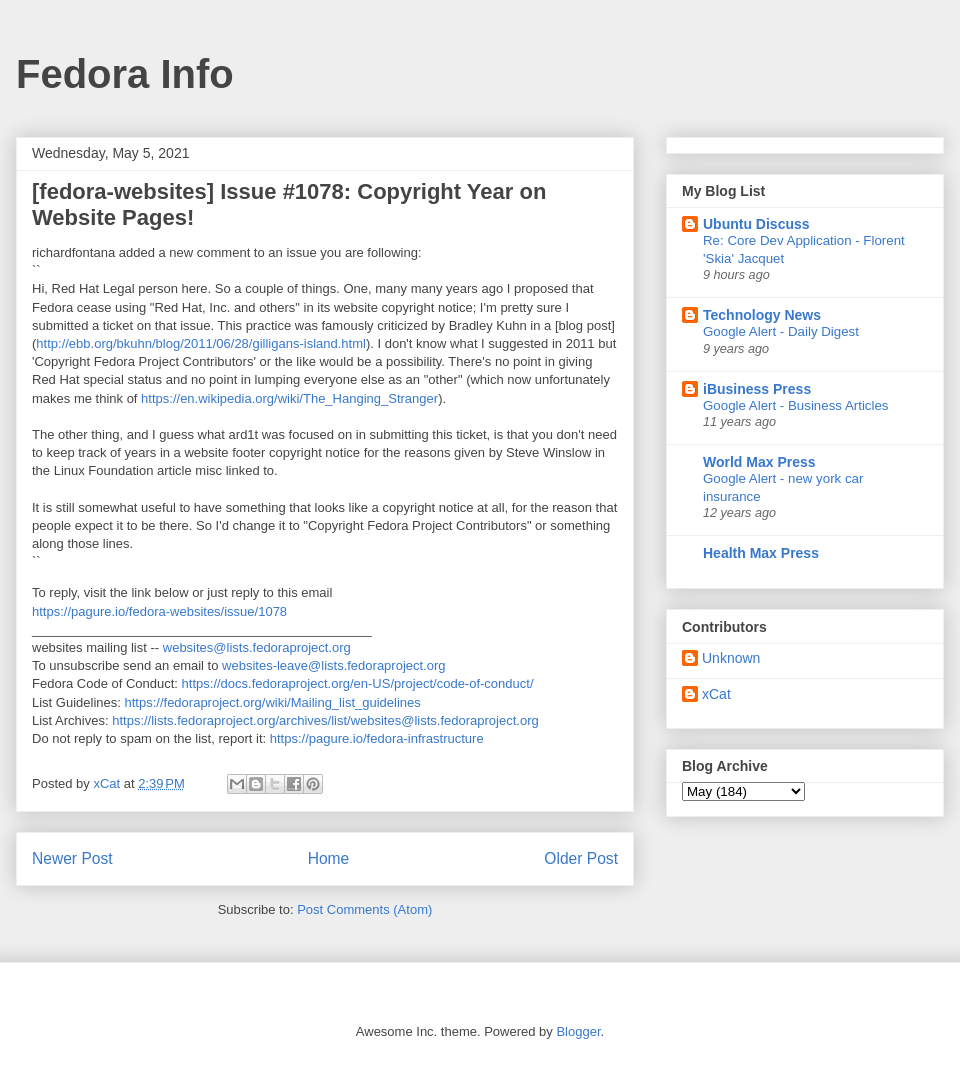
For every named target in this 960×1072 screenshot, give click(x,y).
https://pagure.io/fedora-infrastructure (377, 738)
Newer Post (72, 858)
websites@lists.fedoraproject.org (257, 647)
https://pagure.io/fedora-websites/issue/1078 (159, 611)
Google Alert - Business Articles (796, 405)
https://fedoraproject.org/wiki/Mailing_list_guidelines (273, 702)
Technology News (762, 315)
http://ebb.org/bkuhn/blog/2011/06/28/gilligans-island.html (201, 343)
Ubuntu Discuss (756, 224)
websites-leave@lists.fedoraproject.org (333, 665)
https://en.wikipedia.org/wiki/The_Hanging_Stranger (289, 398)
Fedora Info (125, 74)
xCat (716, 694)
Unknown (731, 658)
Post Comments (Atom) (364, 909)
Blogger (578, 1031)
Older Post (581, 858)
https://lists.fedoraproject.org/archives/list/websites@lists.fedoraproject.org (325, 720)
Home (329, 858)
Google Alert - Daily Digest (781, 331)
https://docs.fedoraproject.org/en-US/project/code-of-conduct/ (358, 683)
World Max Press (759, 462)
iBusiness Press (757, 389)
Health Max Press (761, 553)
